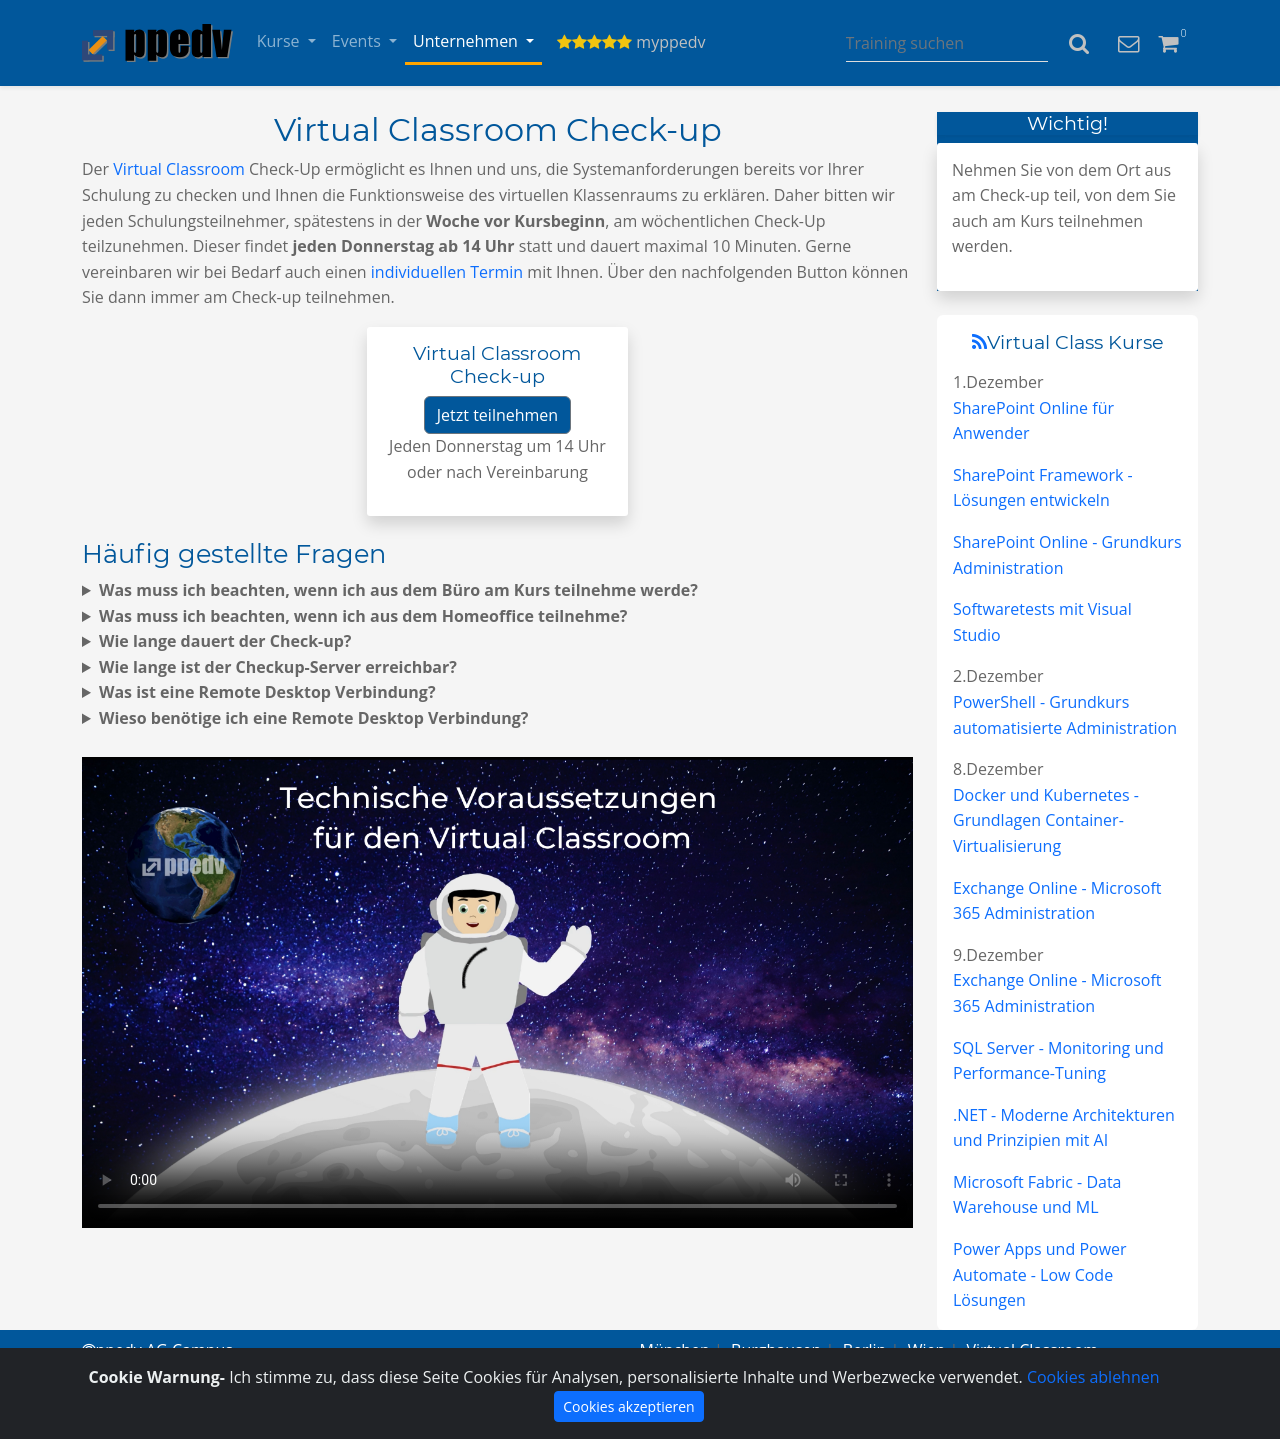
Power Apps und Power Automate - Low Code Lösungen (1040, 1274)
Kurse (280, 41)
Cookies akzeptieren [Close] (628, 1406)
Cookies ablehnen (1093, 1377)
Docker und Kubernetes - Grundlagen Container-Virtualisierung (1046, 820)
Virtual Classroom (179, 169)
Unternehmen (467, 41)
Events (358, 41)
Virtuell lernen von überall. (497, 992)
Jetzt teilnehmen (497, 415)
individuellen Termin (447, 272)
